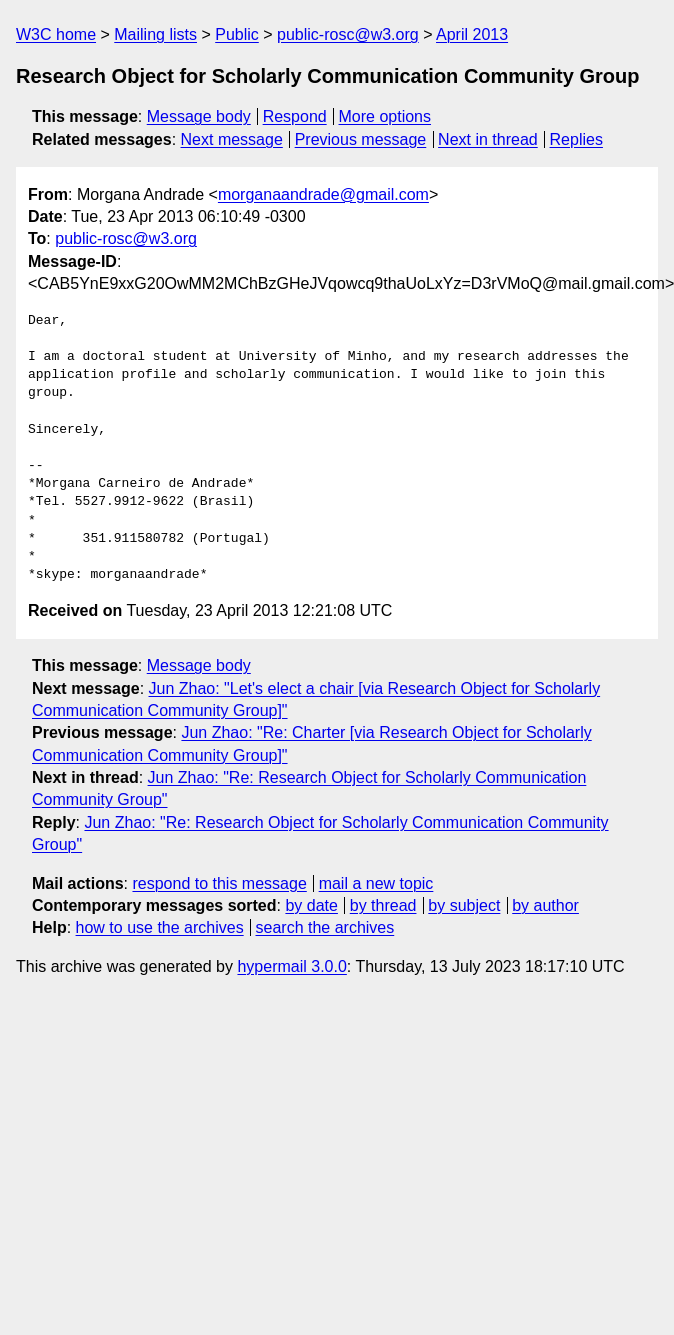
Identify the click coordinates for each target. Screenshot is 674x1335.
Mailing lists (155, 34)
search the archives (325, 927)
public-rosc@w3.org (348, 34)
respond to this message (219, 883)
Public (237, 34)
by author (545, 905)
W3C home (56, 34)
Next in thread (488, 139)
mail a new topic (376, 883)
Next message (232, 139)
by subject (464, 905)
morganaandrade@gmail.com (323, 194)
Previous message (361, 139)
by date (311, 905)
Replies (576, 139)
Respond (295, 116)
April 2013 (472, 34)
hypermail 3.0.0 (291, 966)
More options (385, 116)
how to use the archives (160, 927)
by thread (383, 905)
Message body (199, 116)
